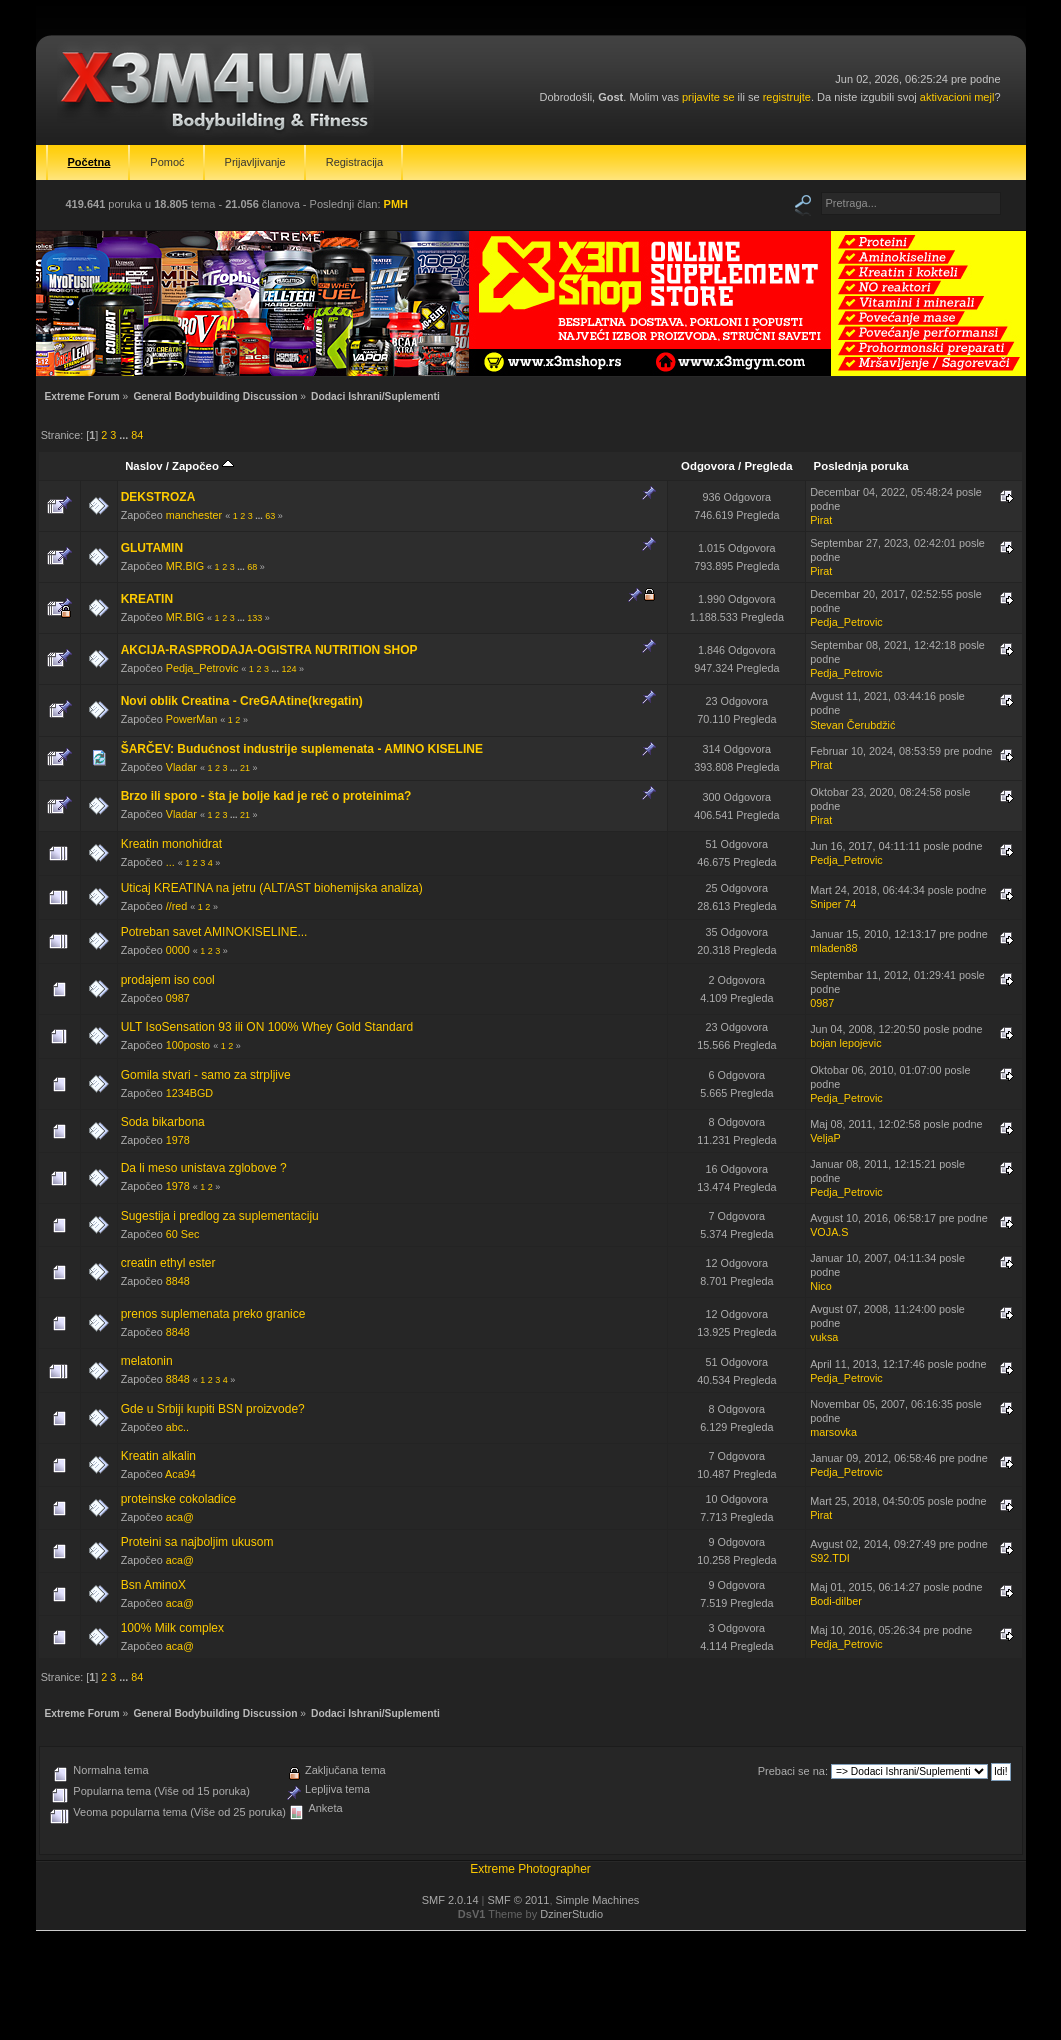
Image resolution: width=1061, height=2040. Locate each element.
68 (252, 567)
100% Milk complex (172, 1628)
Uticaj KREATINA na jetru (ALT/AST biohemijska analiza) (272, 888)
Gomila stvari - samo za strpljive (206, 1075)
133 (254, 618)
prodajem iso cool (168, 980)
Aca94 (180, 1474)
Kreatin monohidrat (171, 844)
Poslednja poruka (861, 466)
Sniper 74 (833, 904)
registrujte (787, 97)
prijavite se (708, 97)
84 (137, 435)
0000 (178, 950)
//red (177, 906)
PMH (396, 204)
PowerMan (192, 719)
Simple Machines (598, 1900)
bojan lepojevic (845, 1043)
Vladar (181, 767)
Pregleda (768, 466)
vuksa (824, 1337)
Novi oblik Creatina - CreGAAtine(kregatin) (242, 701)
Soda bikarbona (163, 1122)
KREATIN (147, 599)
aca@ (180, 1517)
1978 (178, 1140)
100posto (188, 1045)
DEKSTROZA (158, 497)
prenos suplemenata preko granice (213, 1314)
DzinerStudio (571, 1914)
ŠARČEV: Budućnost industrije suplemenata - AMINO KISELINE (302, 749)
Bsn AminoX (153, 1585)
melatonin (147, 1361)
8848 (178, 1281)
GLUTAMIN (152, 548)
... (125, 435)
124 (288, 669)
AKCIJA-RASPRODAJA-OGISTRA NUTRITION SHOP (269, 650)
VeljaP (825, 1138)
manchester (194, 515)
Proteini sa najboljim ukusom (197, 1542)
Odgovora (708, 466)
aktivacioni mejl (957, 97)
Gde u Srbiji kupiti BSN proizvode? (213, 1409)
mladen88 (833, 948)
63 (270, 516)
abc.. (177, 1427)
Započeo (203, 466)
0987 (178, 998)
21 (245, 768)
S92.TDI (830, 1558)
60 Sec (183, 1234)
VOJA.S (829, 1232)
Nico (821, 1286)
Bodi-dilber (836, 1601)
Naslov (143, 466)
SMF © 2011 (519, 1900)
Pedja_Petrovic (846, 622)
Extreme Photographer (530, 1869)
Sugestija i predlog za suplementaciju (220, 1216)
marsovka (833, 1432)
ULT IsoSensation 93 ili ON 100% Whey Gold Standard (267, 1027)
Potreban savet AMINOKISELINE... (214, 932)
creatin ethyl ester (168, 1263)
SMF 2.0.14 (450, 1900)
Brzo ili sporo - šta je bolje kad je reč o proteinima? (266, 796)
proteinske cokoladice (178, 1499)
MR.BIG (185, 566)
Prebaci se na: (793, 1771)
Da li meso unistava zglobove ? (204, 1168)
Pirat (821, 520)
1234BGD (189, 1093)
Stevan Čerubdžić (852, 725)
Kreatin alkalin (158, 1456)
